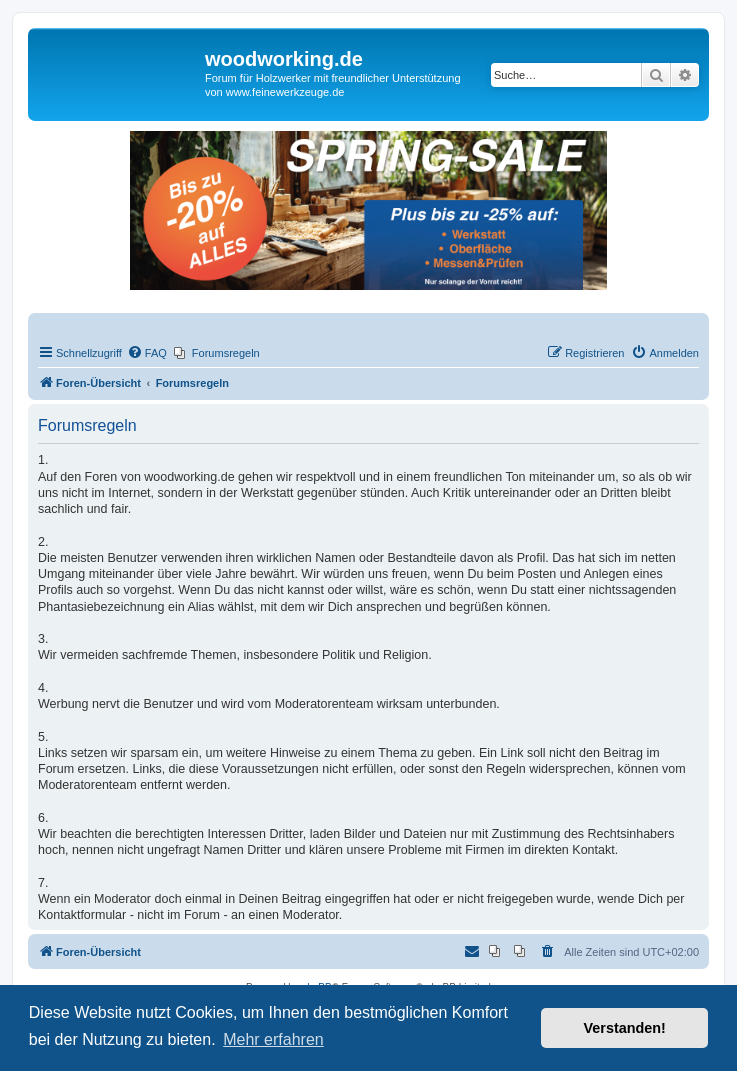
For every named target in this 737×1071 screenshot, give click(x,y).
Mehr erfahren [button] (273, 1039)
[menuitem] (147, 353)
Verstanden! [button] (625, 1028)
